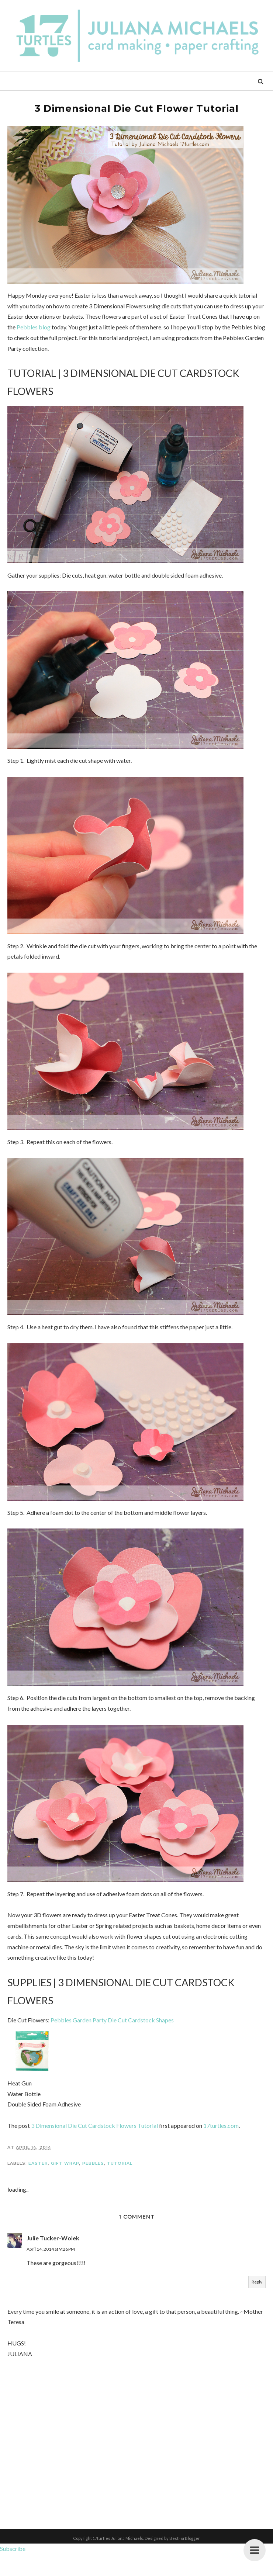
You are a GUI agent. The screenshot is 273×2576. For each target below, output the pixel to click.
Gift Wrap (65, 2185)
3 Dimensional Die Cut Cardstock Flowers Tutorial (94, 2147)
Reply (257, 2303)
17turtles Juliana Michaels (118, 2560)
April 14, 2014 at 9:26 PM (51, 2271)
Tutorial (119, 2185)
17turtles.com (221, 2147)
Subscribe (12, 2570)
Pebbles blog (34, 329)
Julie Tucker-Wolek (53, 2259)
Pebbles (93, 2185)
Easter (38, 2185)
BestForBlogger (184, 2560)
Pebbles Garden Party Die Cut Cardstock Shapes (112, 2041)
